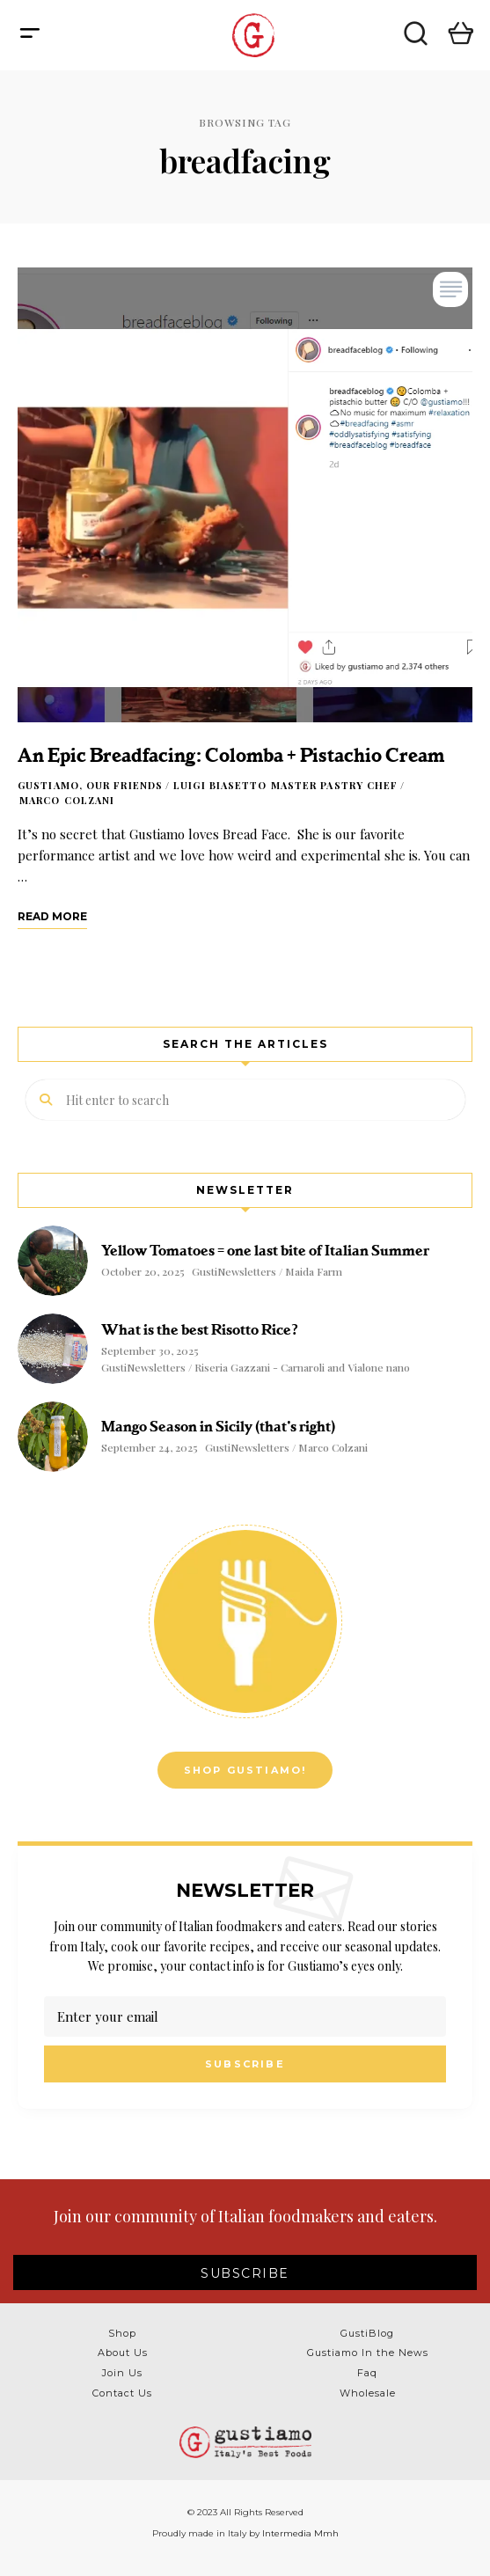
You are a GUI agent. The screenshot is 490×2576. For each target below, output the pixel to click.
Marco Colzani (66, 800)
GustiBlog (367, 2333)
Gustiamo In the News (367, 2352)
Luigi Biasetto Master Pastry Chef (285, 785)
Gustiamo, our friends (90, 785)
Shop (122, 2333)
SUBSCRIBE (245, 2273)
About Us (123, 2352)
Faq (367, 2373)
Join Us (122, 2373)
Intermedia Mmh (300, 2533)
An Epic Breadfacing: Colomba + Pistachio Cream (231, 755)
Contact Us (122, 2393)
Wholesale (368, 2393)
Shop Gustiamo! (245, 1770)
